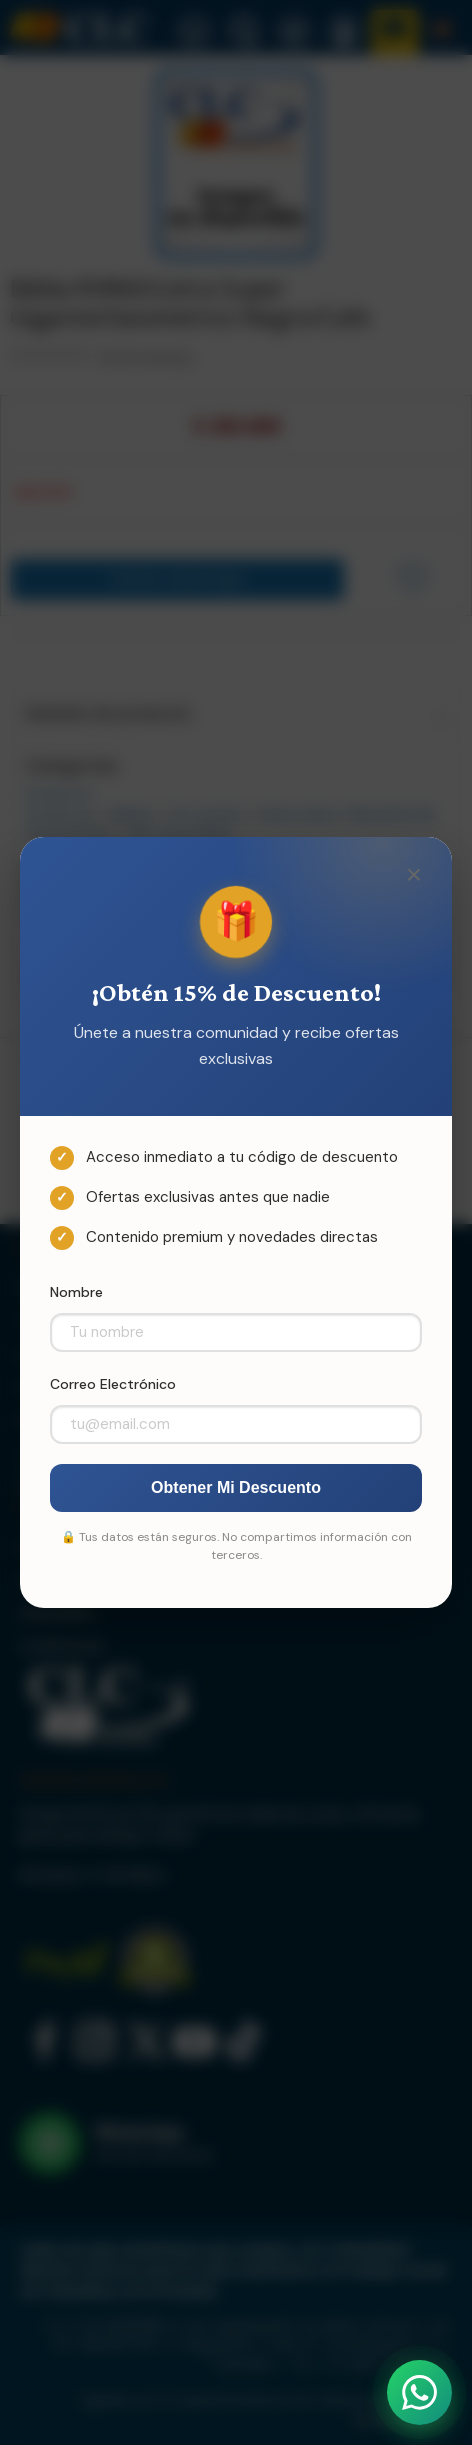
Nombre (76, 1292)
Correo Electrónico (113, 1384)
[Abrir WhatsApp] (419, 2392)
